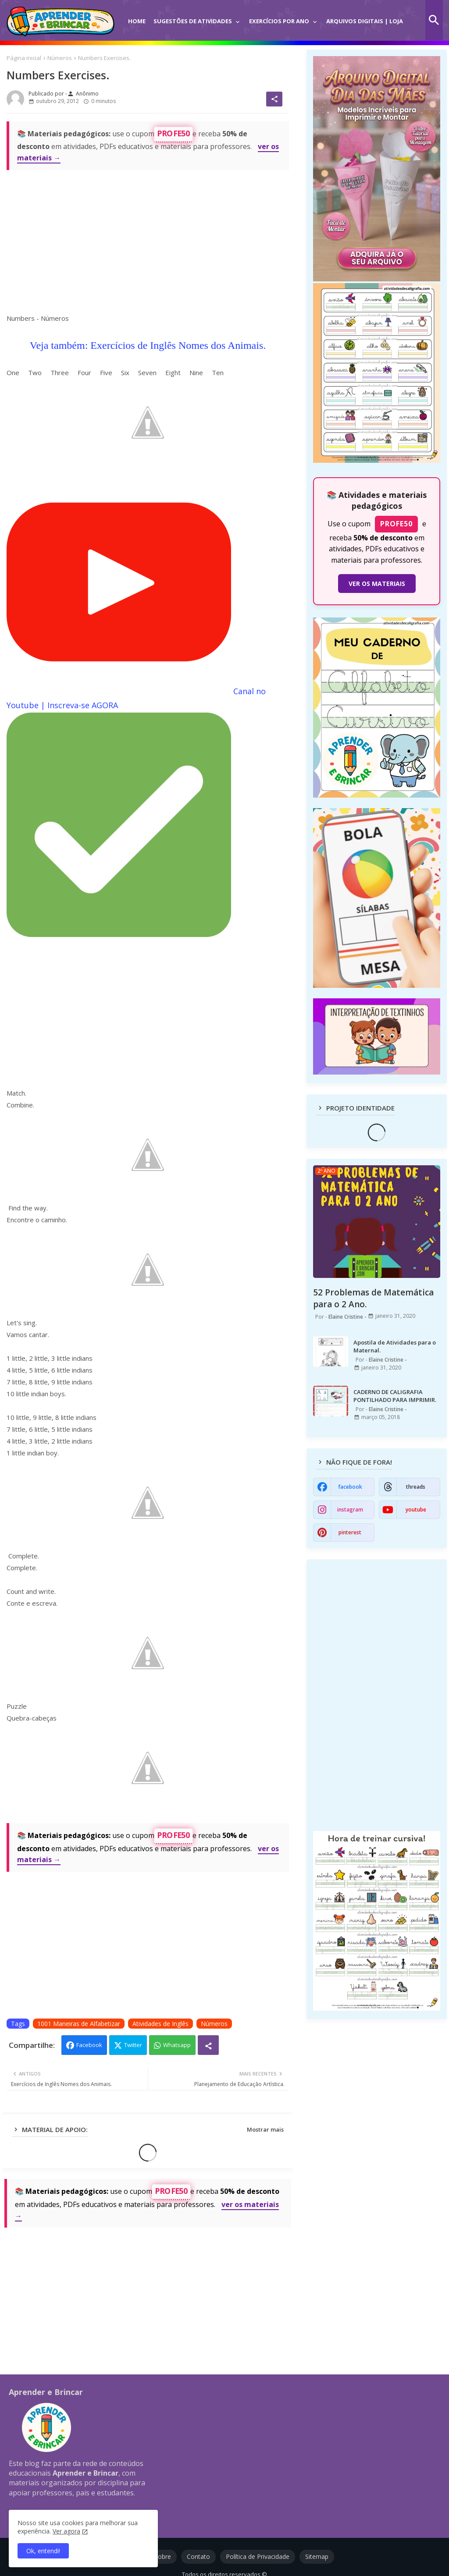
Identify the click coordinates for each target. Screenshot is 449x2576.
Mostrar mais (265, 2129)
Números (59, 58)
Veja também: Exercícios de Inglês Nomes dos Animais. (148, 345)
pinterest (350, 1532)
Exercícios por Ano (279, 21)
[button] (434, 20)
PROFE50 (173, 133)
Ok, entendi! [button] (43, 2551)
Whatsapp (177, 2045)
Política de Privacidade (257, 2556)
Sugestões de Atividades (192, 21)
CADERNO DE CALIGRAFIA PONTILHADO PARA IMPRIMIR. (394, 1396)
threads (415, 1486)
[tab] (137, 15)
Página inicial (24, 58)
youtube (416, 1509)
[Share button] (208, 2045)
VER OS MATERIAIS (377, 583)
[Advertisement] (148, 239)
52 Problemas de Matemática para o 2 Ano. (373, 1298)
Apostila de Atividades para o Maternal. (394, 1346)
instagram (350, 1509)
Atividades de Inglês (160, 2023)
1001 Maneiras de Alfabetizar (78, 2023)
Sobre (162, 2556)
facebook (350, 1486)
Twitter (133, 2045)
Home (137, 21)
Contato (198, 2556)
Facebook (89, 2045)
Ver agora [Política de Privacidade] (66, 2531)
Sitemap (316, 2556)
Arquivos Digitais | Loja (364, 21)
